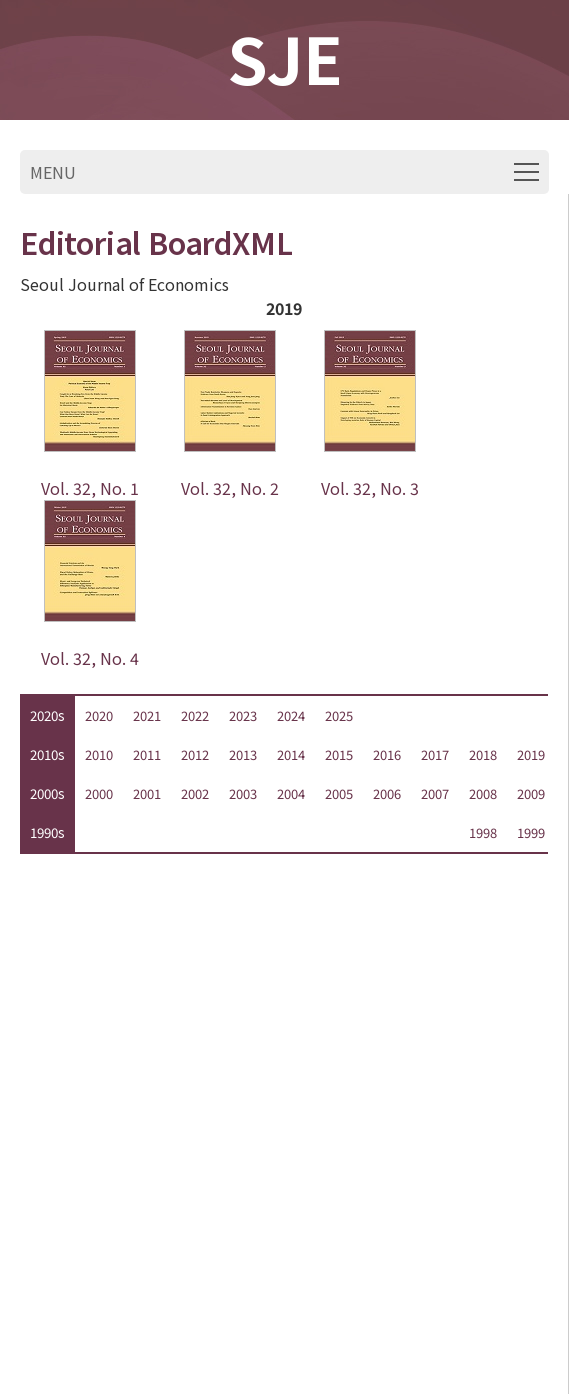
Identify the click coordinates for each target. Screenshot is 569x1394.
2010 (99, 754)
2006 (387, 793)
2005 (339, 793)
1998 (483, 832)
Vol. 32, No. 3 (370, 488)
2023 (243, 715)
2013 (243, 754)
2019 (531, 754)
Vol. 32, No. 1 (90, 488)
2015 (339, 754)
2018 (483, 754)
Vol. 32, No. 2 (230, 488)
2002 (195, 793)
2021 (147, 715)
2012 (195, 754)
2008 (483, 793)
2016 (387, 754)
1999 (531, 832)
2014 (291, 754)
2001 (147, 793)
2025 (339, 715)
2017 (435, 754)
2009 (531, 793)
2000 (99, 793)
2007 (435, 793)
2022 (195, 715)
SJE (285, 57)
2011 (147, 754)
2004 (291, 793)
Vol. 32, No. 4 (90, 658)
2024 (291, 715)
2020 (99, 715)
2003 (243, 793)
